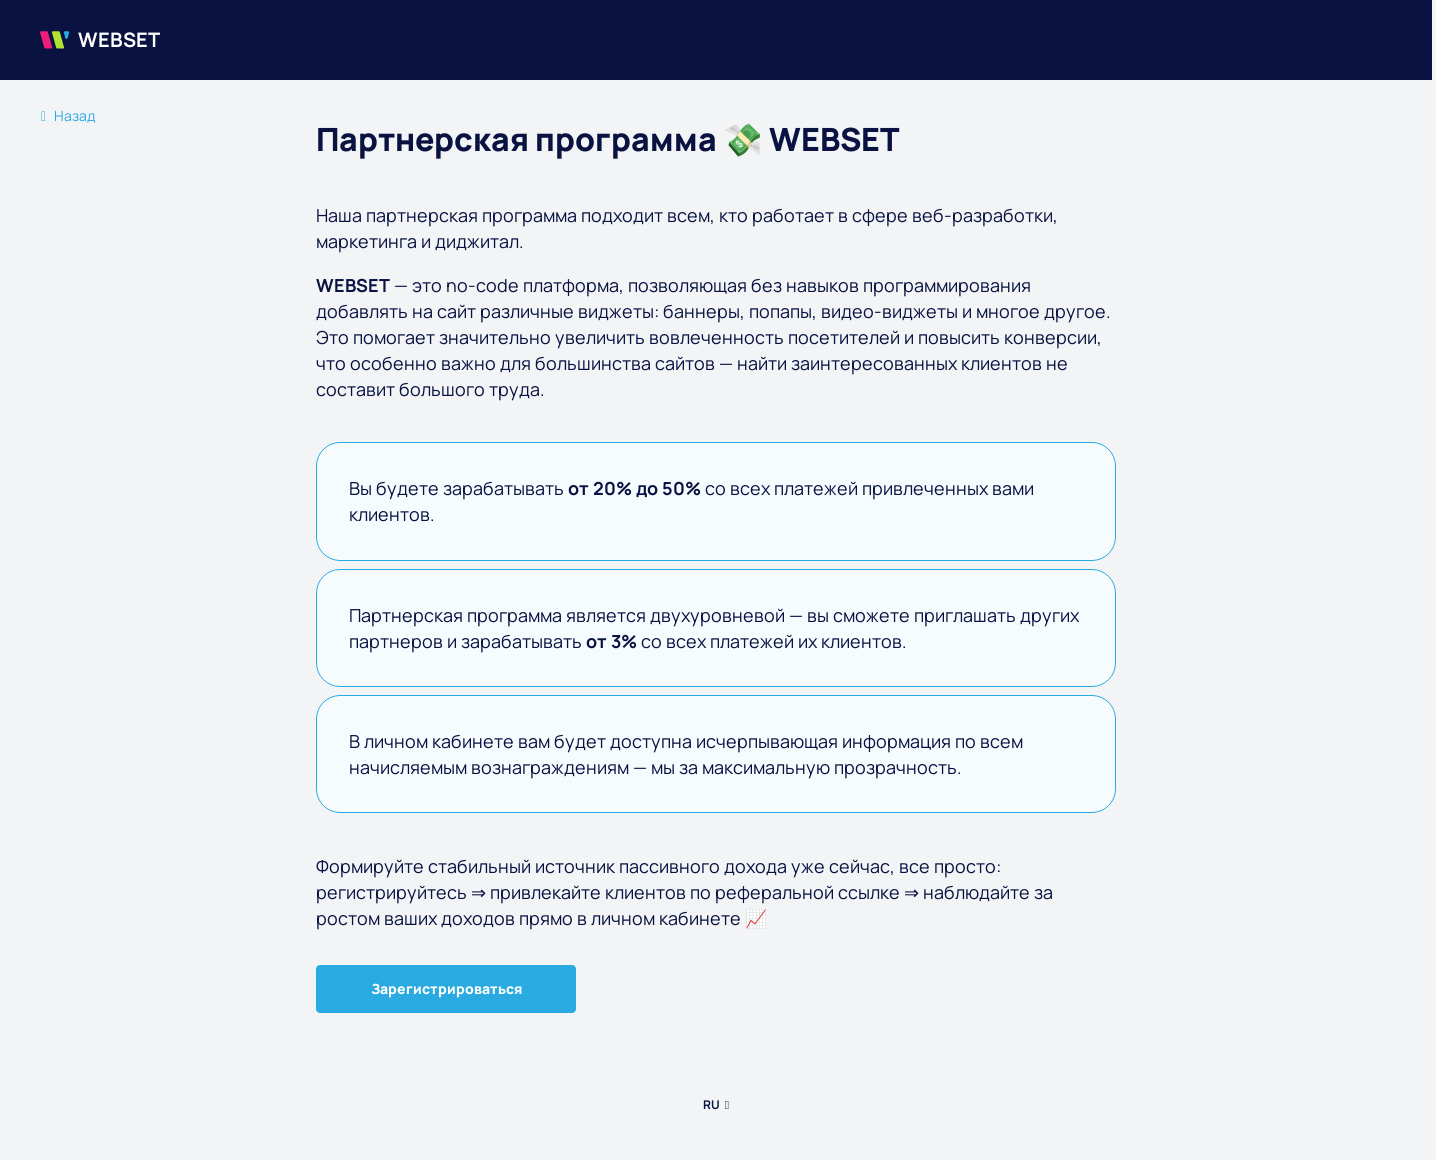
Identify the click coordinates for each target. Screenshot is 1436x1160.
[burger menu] (1374, 40)
